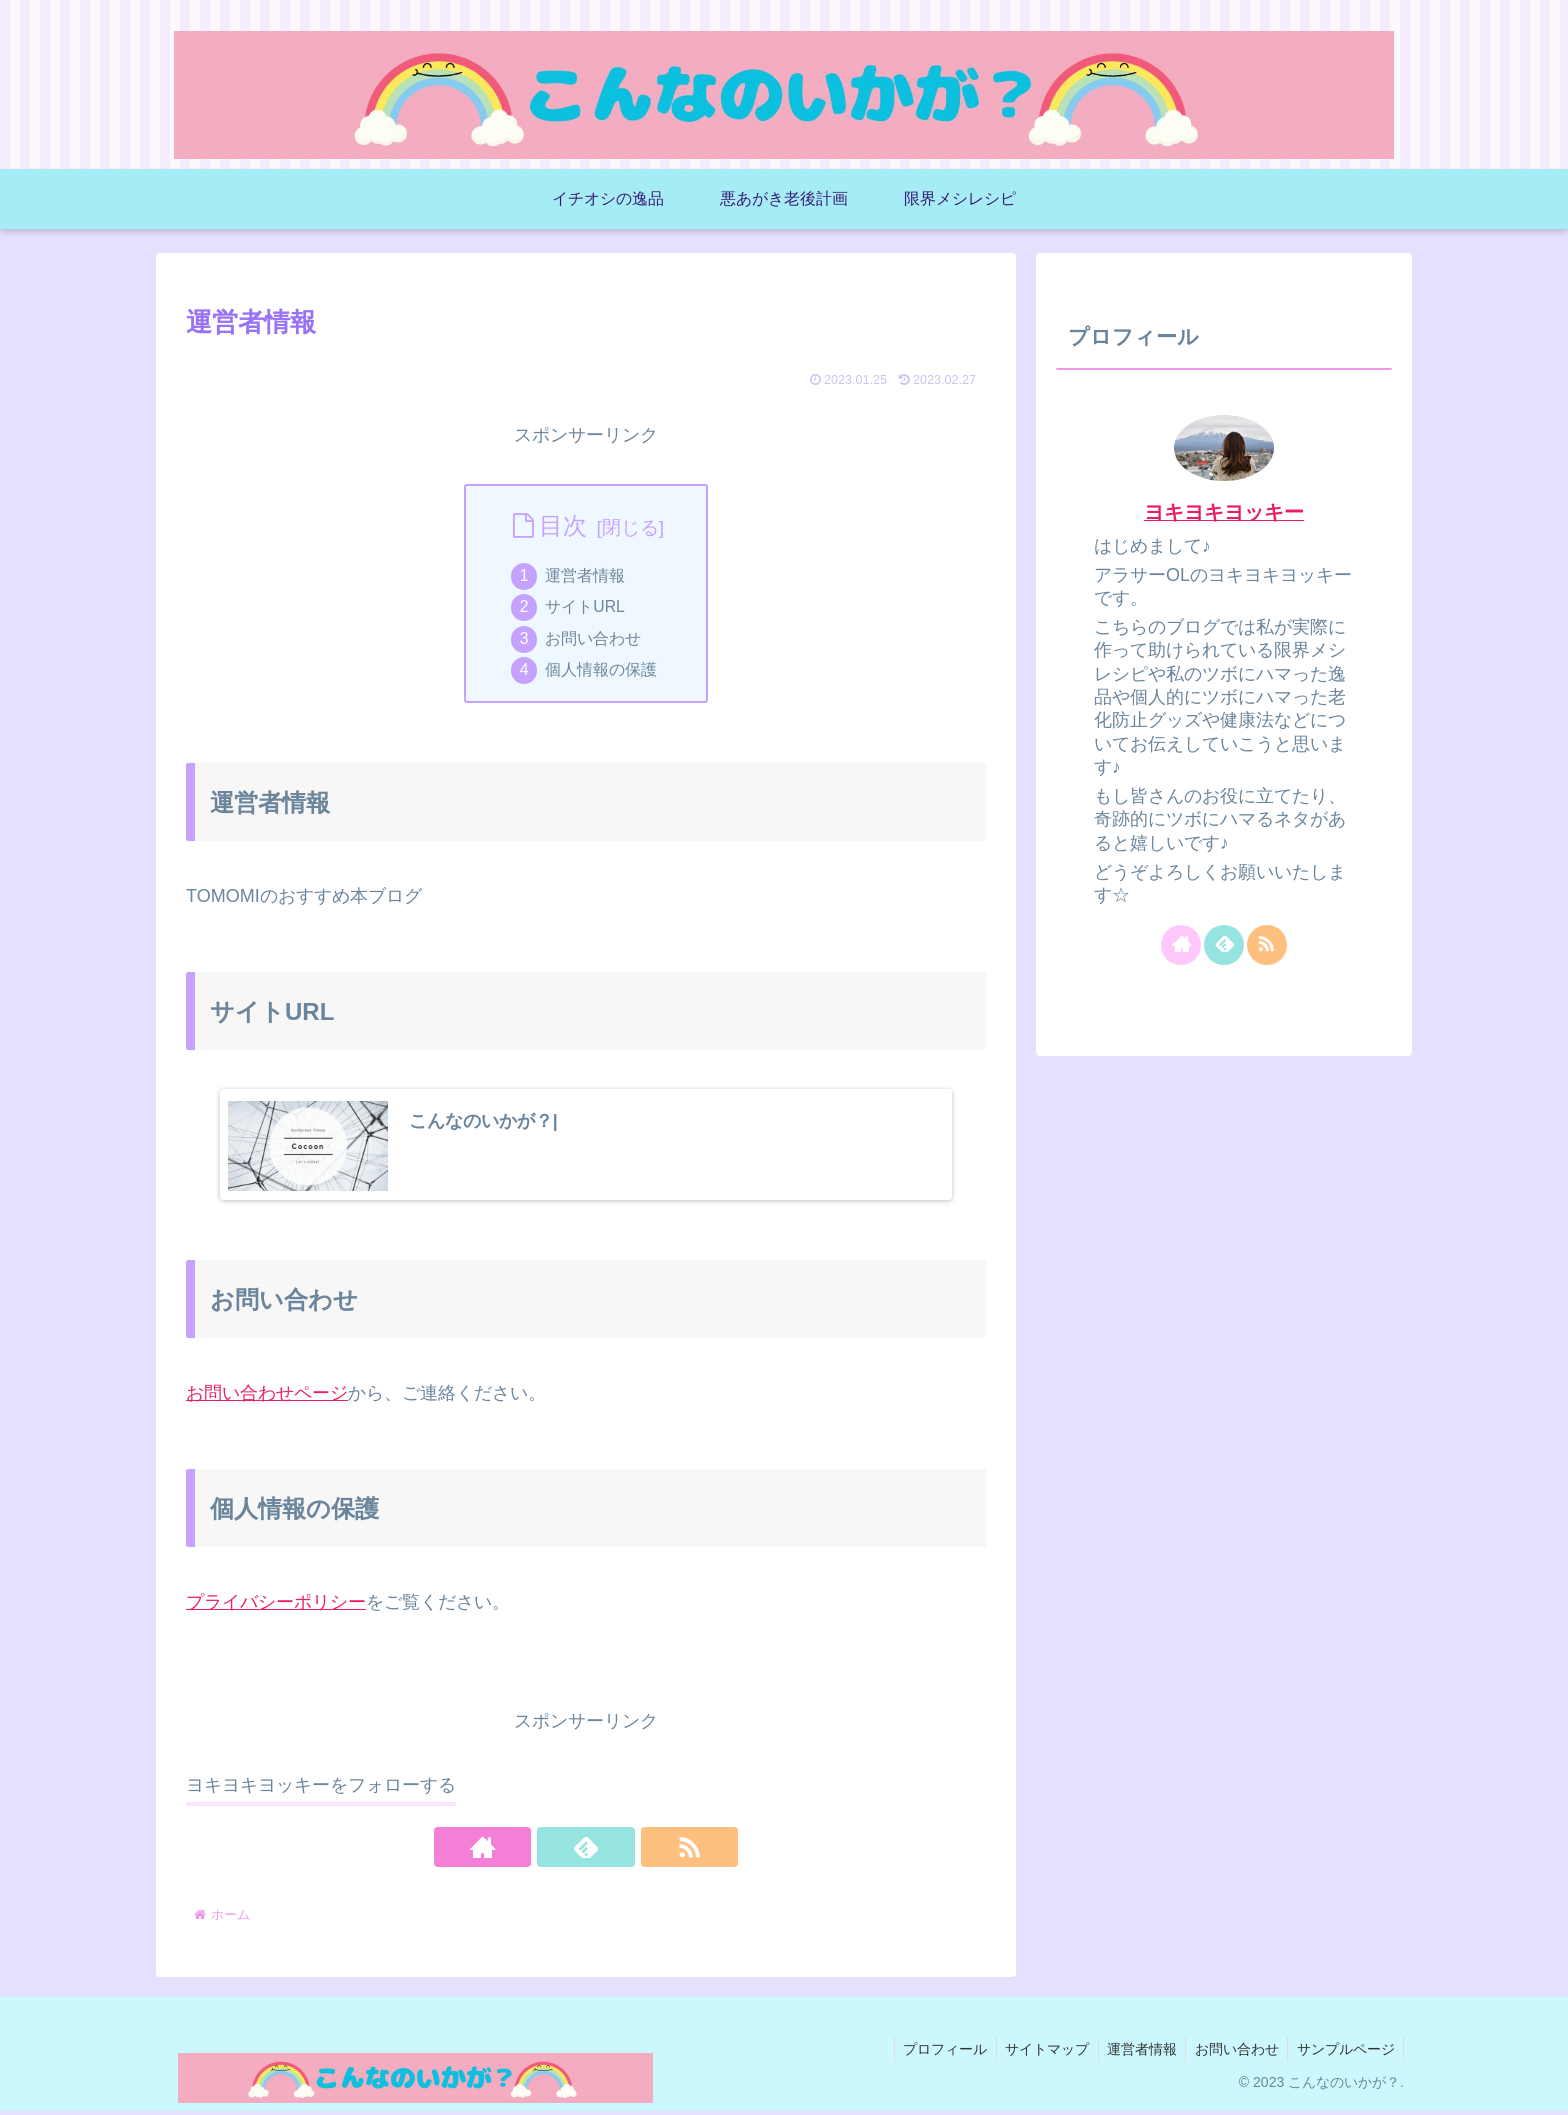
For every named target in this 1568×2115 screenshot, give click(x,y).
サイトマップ (1036, 2053)
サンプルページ (1344, 2053)
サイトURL (587, 609)
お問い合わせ (595, 641)
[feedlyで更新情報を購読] (586, 1852)
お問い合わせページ (267, 1397)
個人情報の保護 (603, 674)
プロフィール (931, 2053)
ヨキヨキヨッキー (1224, 512)
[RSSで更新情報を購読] (632, 1852)
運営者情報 (587, 576)
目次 (563, 525)
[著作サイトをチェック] (540, 1852)
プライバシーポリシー (276, 1606)
